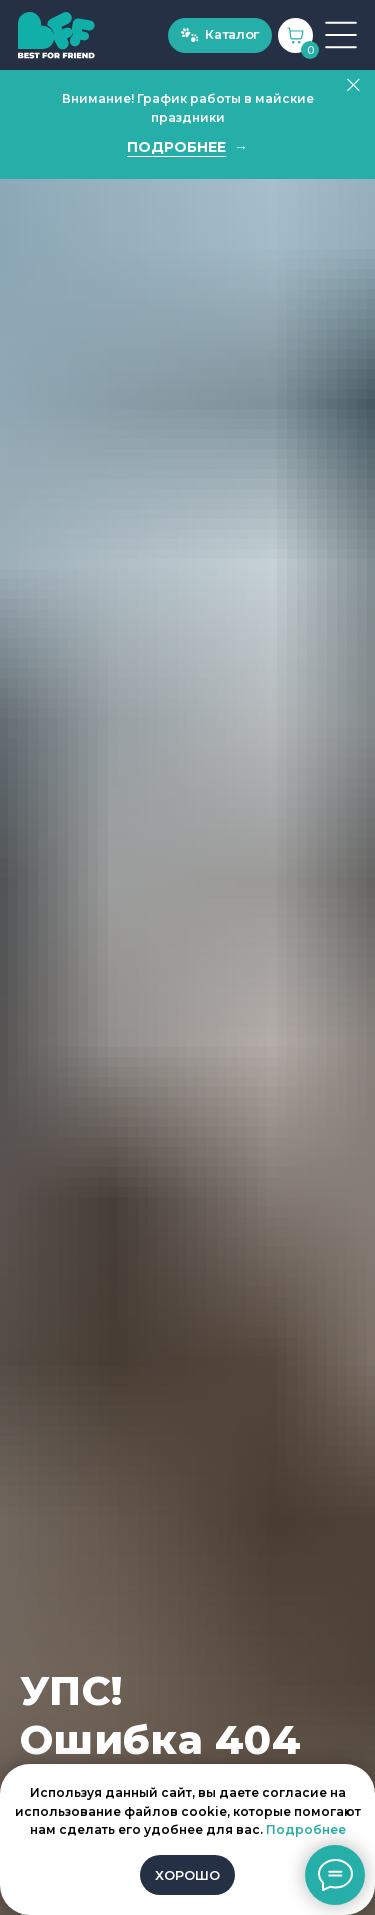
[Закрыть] (353, 85)
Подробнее (306, 1829)
